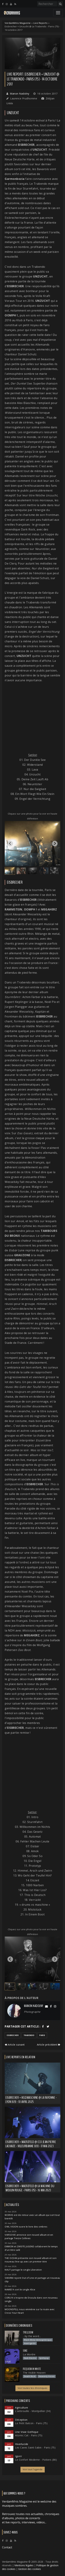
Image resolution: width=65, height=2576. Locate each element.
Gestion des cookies (29, 2569)
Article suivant (15, 2044)
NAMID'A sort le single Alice (20, 2289)
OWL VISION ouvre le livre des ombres (26, 2226)
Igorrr (18, 2456)
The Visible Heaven (34, 2372)
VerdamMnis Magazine (18, 22)
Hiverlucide (21, 2444)
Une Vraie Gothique (26, 2432)
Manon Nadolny (19, 93)
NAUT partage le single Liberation (23, 2269)
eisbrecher (13, 2035)
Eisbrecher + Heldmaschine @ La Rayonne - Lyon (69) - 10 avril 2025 (31, 2099)
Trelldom (28, 2332)
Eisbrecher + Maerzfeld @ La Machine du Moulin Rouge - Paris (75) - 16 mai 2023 (30, 2188)
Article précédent (48, 2044)
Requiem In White (32, 2369)
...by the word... (32, 2336)
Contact (7, 2547)
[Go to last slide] (10, 843)
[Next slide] (55, 843)
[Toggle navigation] (58, 12)
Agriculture (21, 2407)
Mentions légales (23, 2565)
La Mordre (29, 2354)
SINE (25, 2351)
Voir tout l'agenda (32, 2469)
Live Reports (40, 22)
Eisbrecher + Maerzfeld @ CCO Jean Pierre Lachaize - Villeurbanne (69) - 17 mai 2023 (31, 2144)
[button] (10, 871)
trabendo (29, 2035)
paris (42, 2035)
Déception (21, 2419)
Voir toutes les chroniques (32, 2388)
